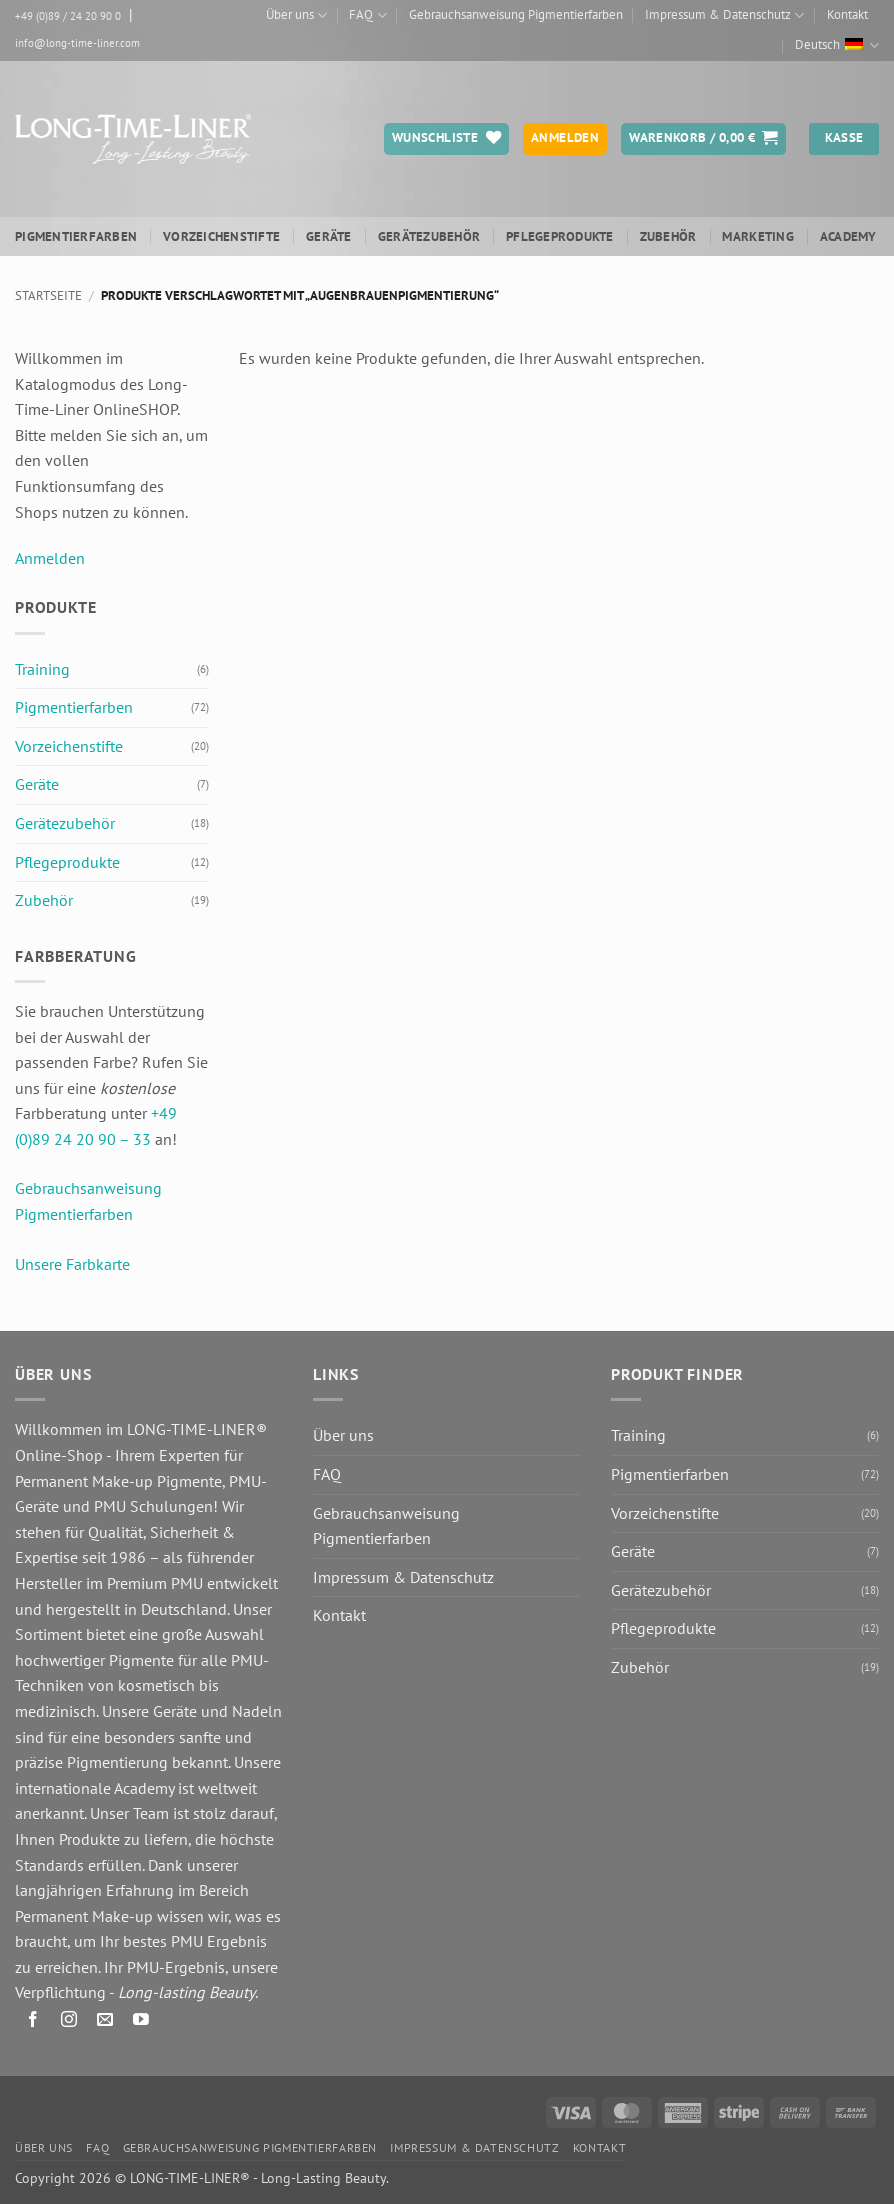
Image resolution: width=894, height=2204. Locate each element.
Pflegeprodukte (560, 236)
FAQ (367, 15)
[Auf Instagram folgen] (69, 2022)
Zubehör (668, 236)
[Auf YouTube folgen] (141, 2022)
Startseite (48, 295)
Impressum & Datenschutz (724, 15)
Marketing (757, 236)
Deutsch (837, 45)
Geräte (329, 236)
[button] (703, 139)
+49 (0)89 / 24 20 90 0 (68, 16)
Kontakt (847, 14)
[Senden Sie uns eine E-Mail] (105, 2022)
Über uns (296, 15)
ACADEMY (848, 236)
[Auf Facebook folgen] (33, 2022)
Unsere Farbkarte (72, 1264)
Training (42, 669)
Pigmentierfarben (76, 236)
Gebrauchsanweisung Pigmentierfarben (516, 14)
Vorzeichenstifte (221, 236)
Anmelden (50, 558)
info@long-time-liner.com (77, 43)
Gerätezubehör (429, 236)
